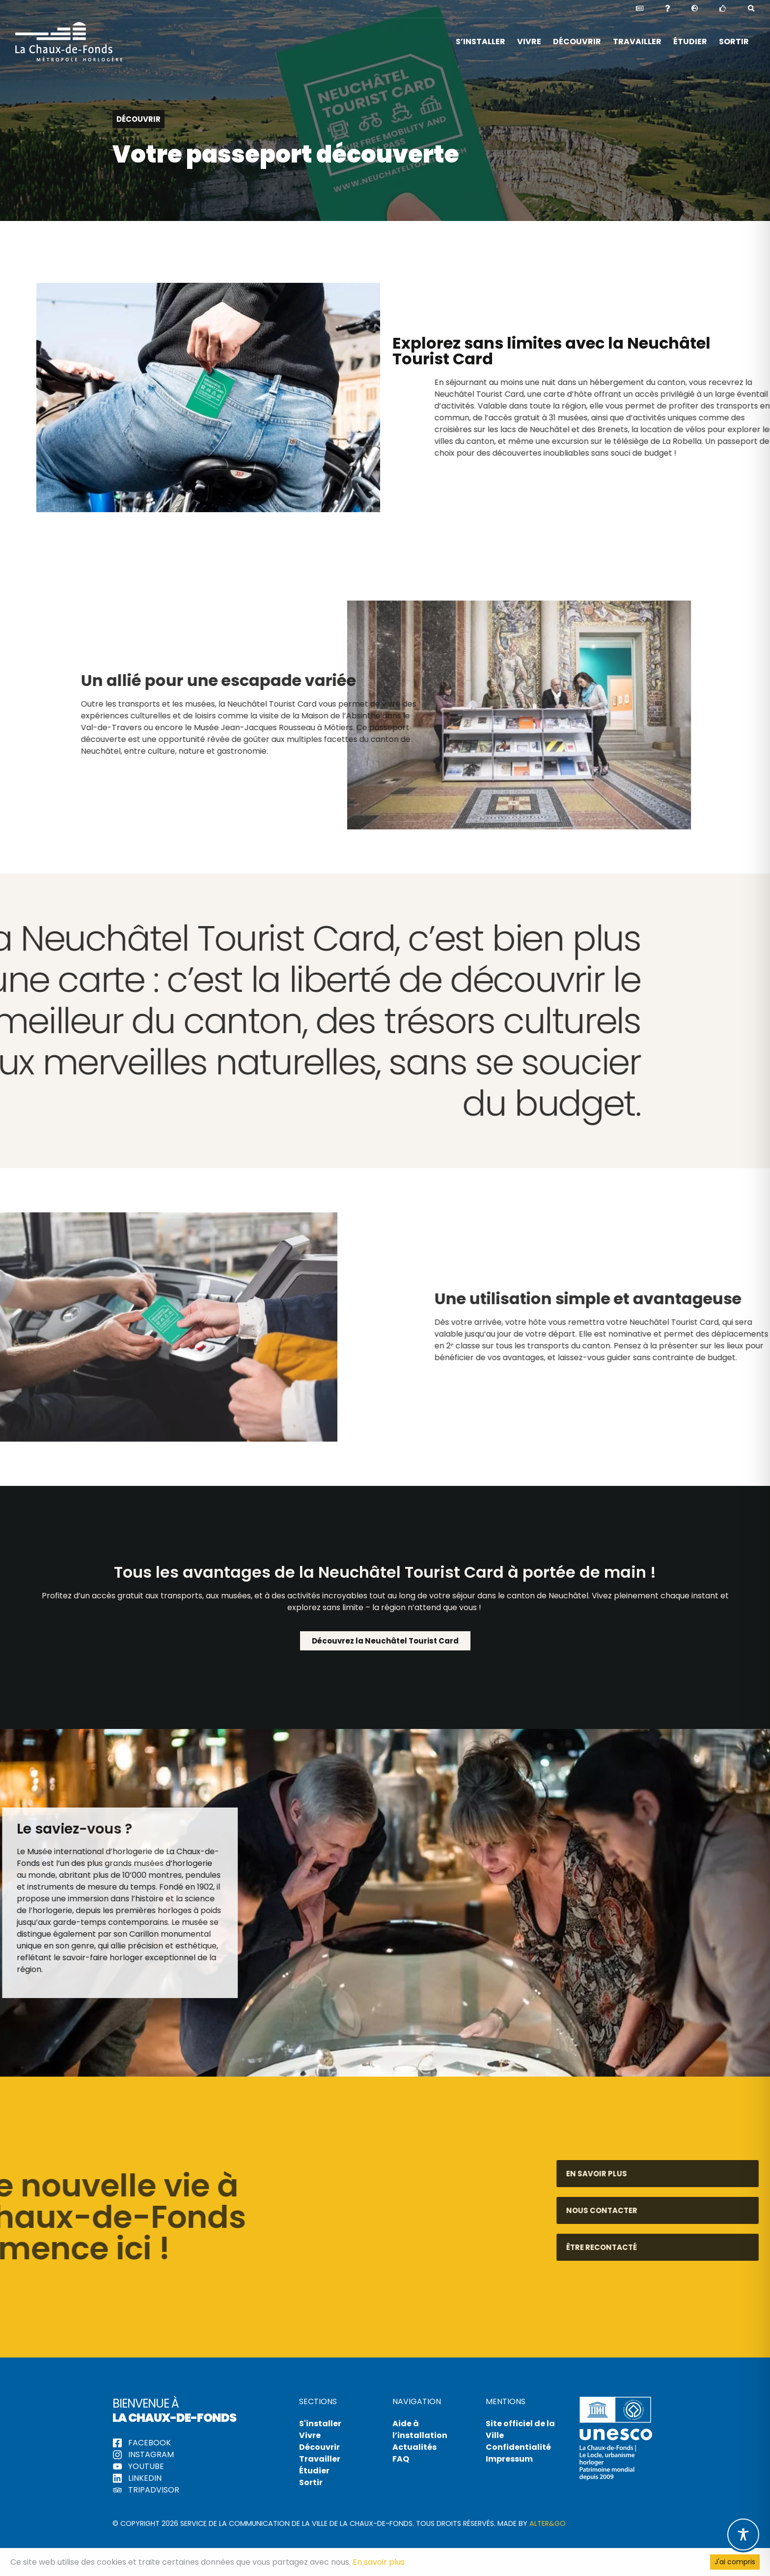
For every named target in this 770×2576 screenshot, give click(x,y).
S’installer (480, 41)
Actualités (414, 2447)
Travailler (637, 41)
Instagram (143, 2454)
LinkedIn (137, 2478)
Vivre (529, 41)
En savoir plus (379, 2562)
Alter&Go (547, 2523)
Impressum (509, 2459)
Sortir (734, 41)
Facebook (141, 2442)
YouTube (138, 2466)
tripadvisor (145, 2489)
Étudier (690, 41)
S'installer (320, 2423)
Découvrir (577, 41)
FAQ (400, 2459)
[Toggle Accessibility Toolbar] (743, 2534)
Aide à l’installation (419, 2429)
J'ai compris (735, 2562)
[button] (695, 9)
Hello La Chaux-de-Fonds (68, 41)
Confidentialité (518, 2447)
